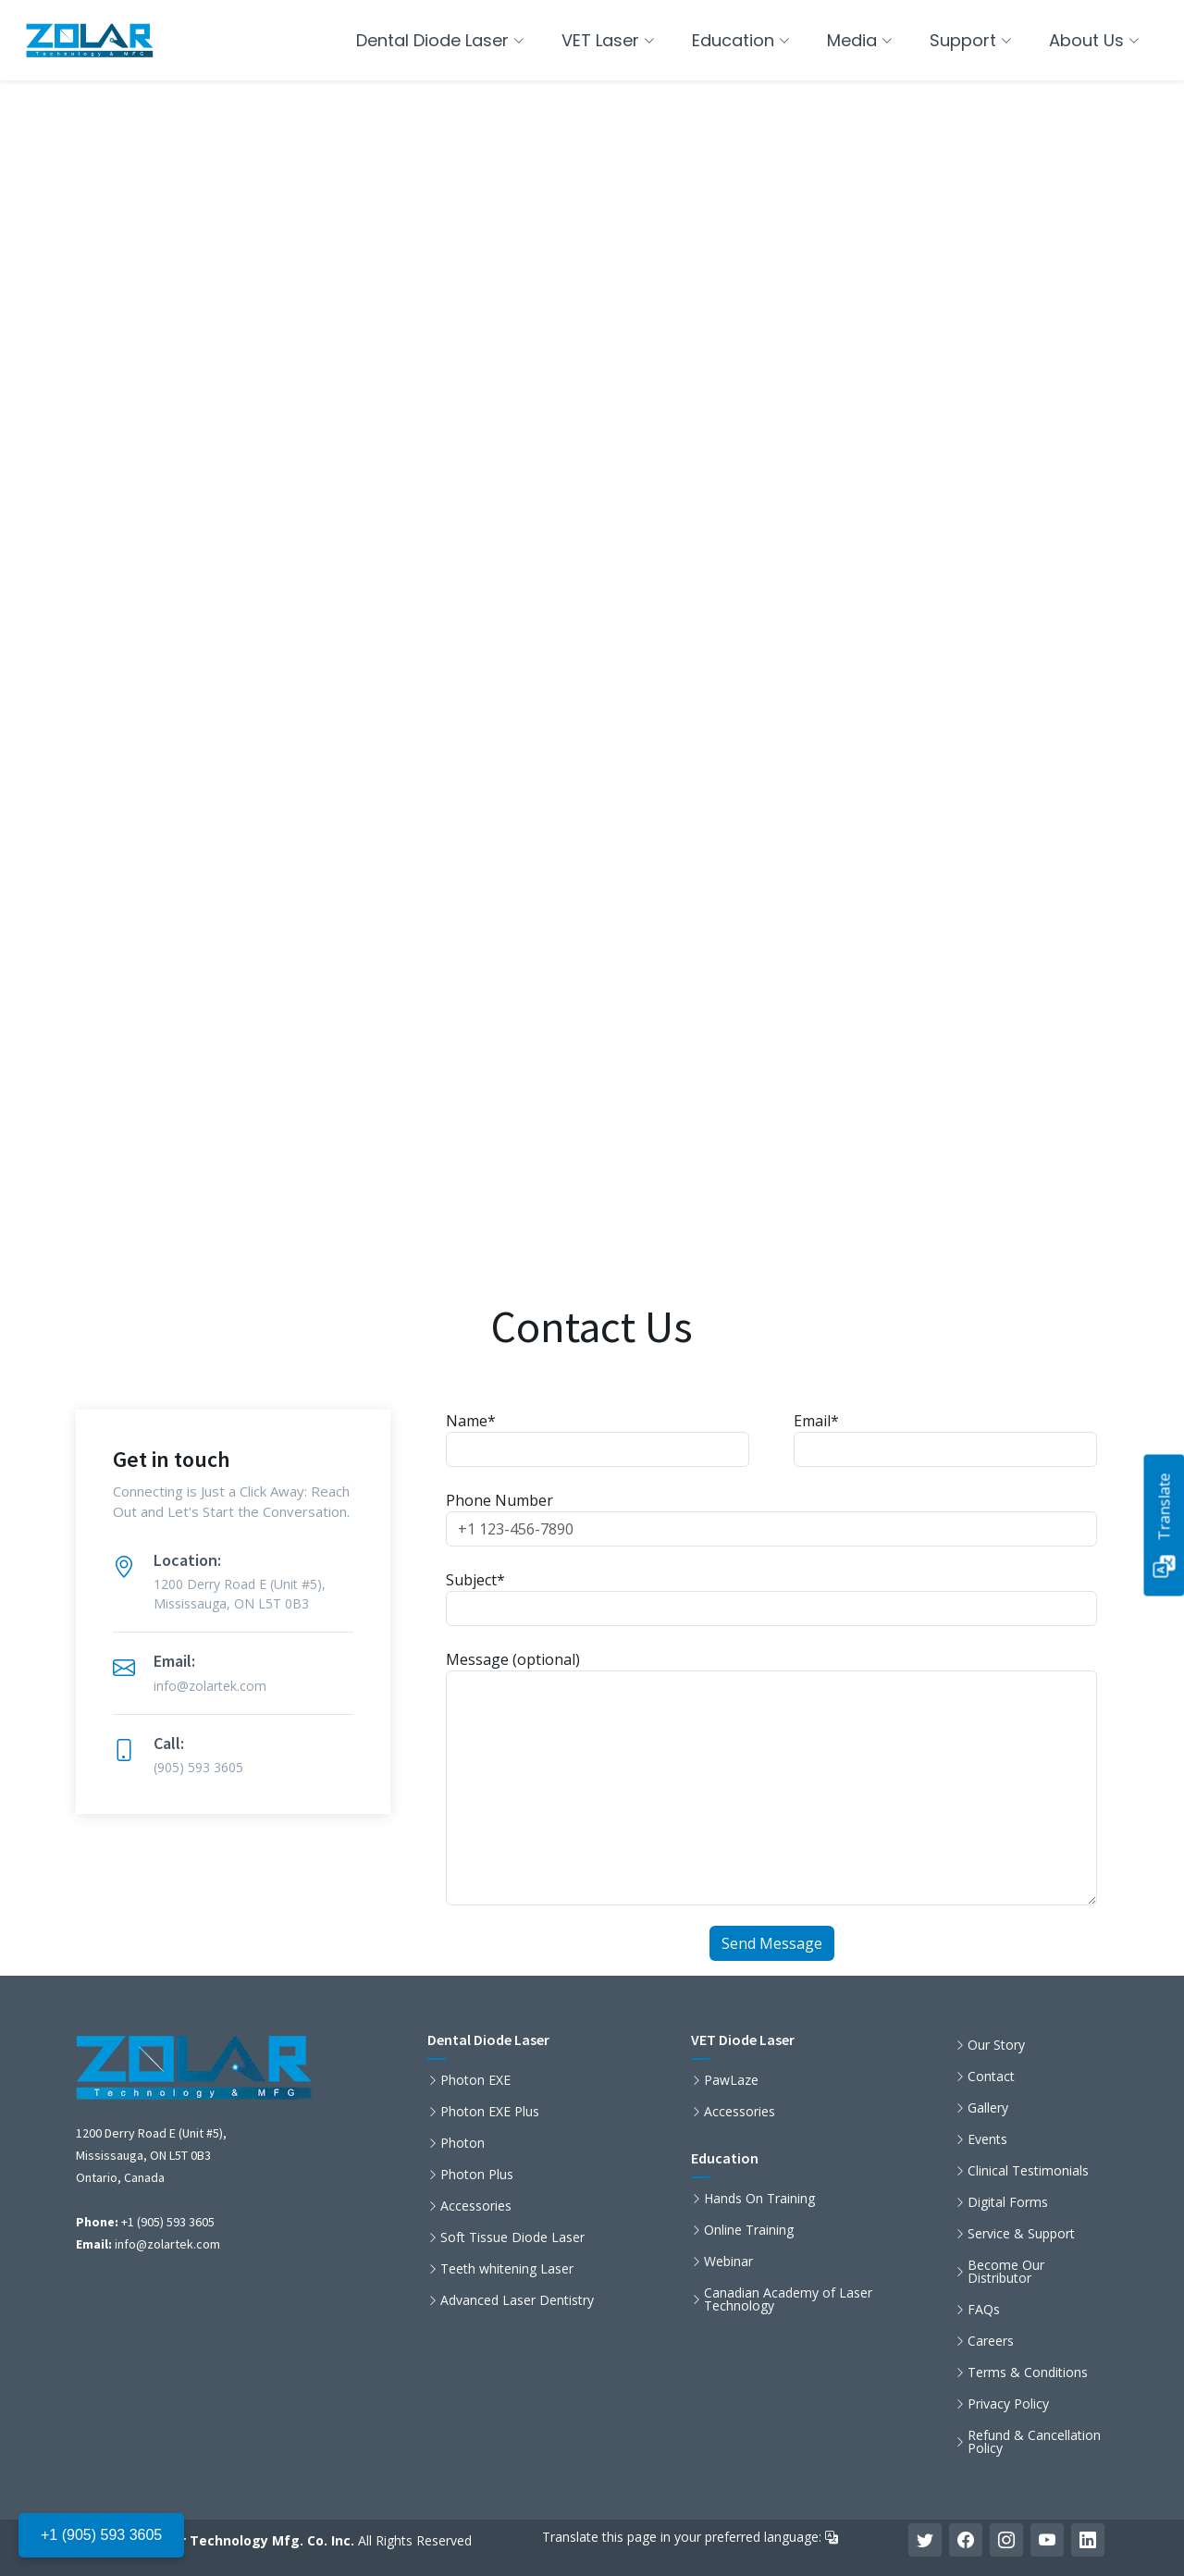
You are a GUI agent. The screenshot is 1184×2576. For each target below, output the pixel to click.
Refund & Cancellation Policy (1034, 2442)
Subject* (771, 1598)
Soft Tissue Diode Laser (512, 2237)
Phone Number (771, 1518)
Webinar (728, 2261)
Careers (991, 2341)
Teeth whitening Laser (507, 2268)
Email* (945, 1439)
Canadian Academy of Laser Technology (788, 2299)
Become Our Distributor (1006, 2272)
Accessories (476, 2206)
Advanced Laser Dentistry (517, 2300)
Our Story (996, 2045)
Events (987, 2139)
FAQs (984, 2309)
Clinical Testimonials (1028, 2170)
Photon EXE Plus (489, 2111)
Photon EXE (475, 2080)
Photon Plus (476, 2174)
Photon (462, 2143)
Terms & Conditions (1028, 2372)
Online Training (749, 2230)
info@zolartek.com (167, 2244)
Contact (991, 2076)
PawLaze (731, 2080)
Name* (597, 1439)
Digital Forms (1008, 2202)
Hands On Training (759, 2198)
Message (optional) (771, 1777)
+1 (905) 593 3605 (101, 2535)
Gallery (988, 2107)
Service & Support (1021, 2233)
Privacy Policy (1008, 2403)
